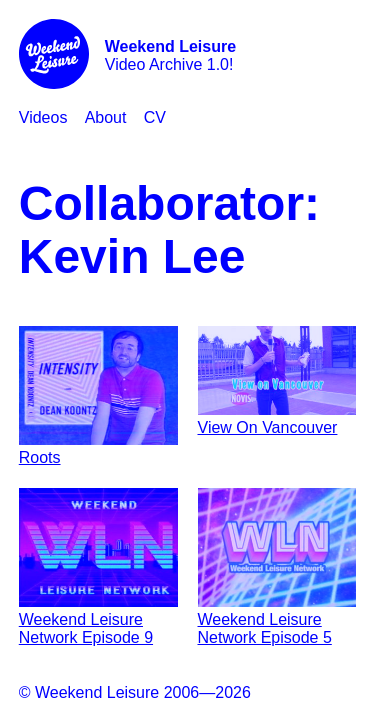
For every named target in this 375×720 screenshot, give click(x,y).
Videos (43, 117)
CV (155, 117)
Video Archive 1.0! (170, 55)
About (106, 117)
